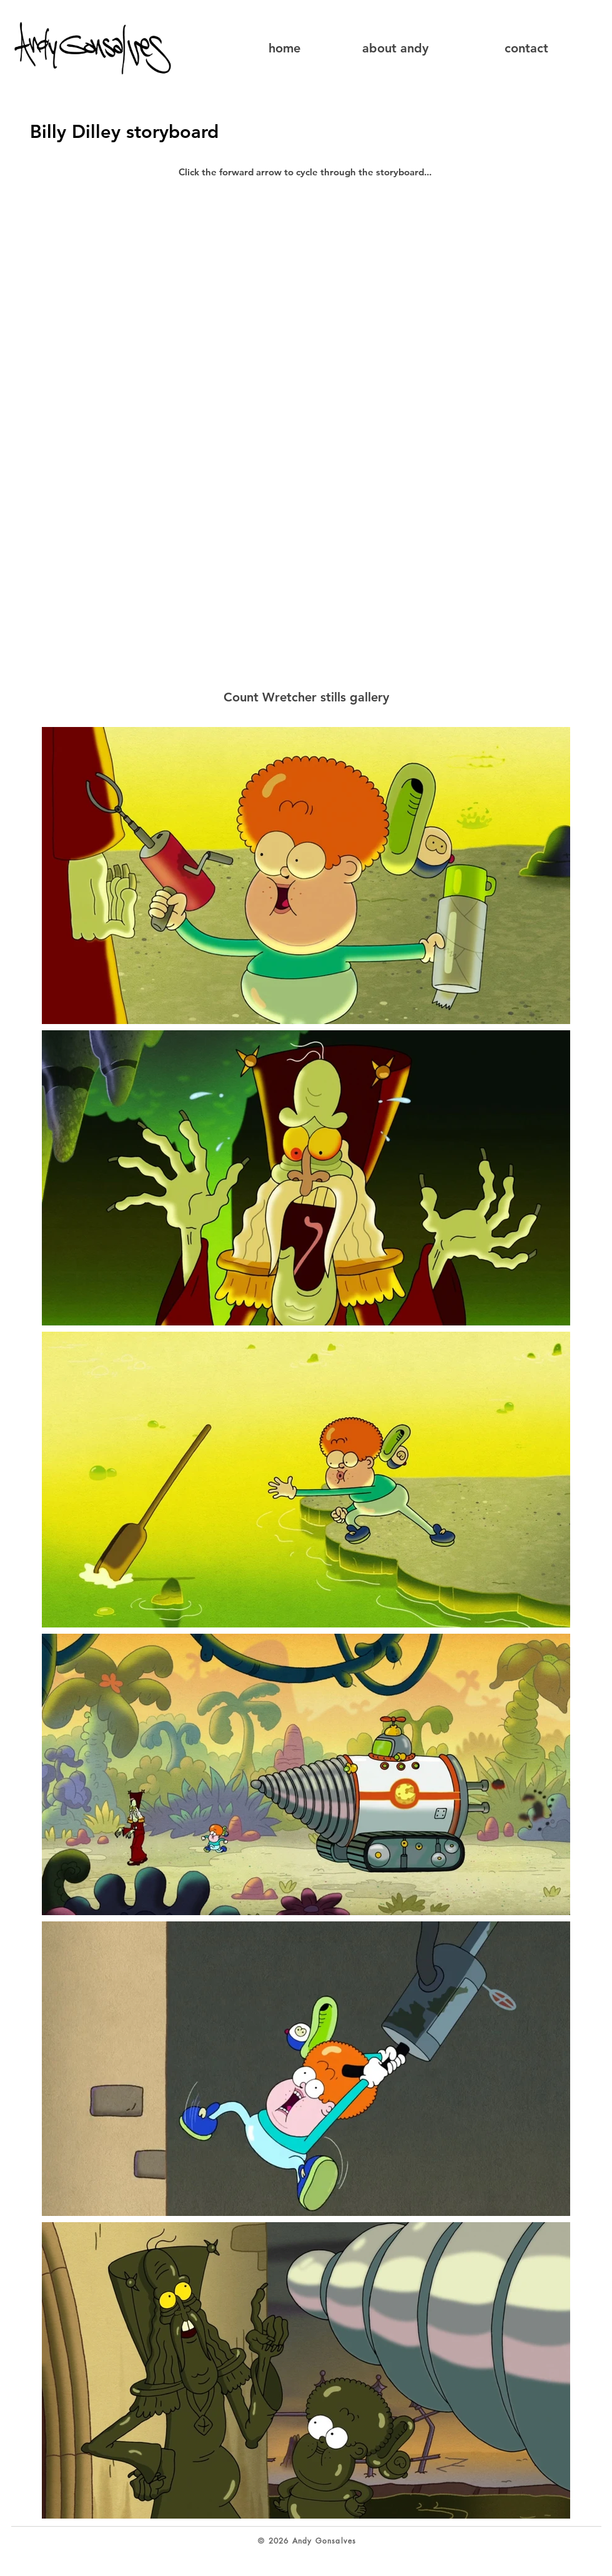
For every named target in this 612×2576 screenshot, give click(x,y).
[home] (289, 48)
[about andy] (395, 48)
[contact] (526, 48)
